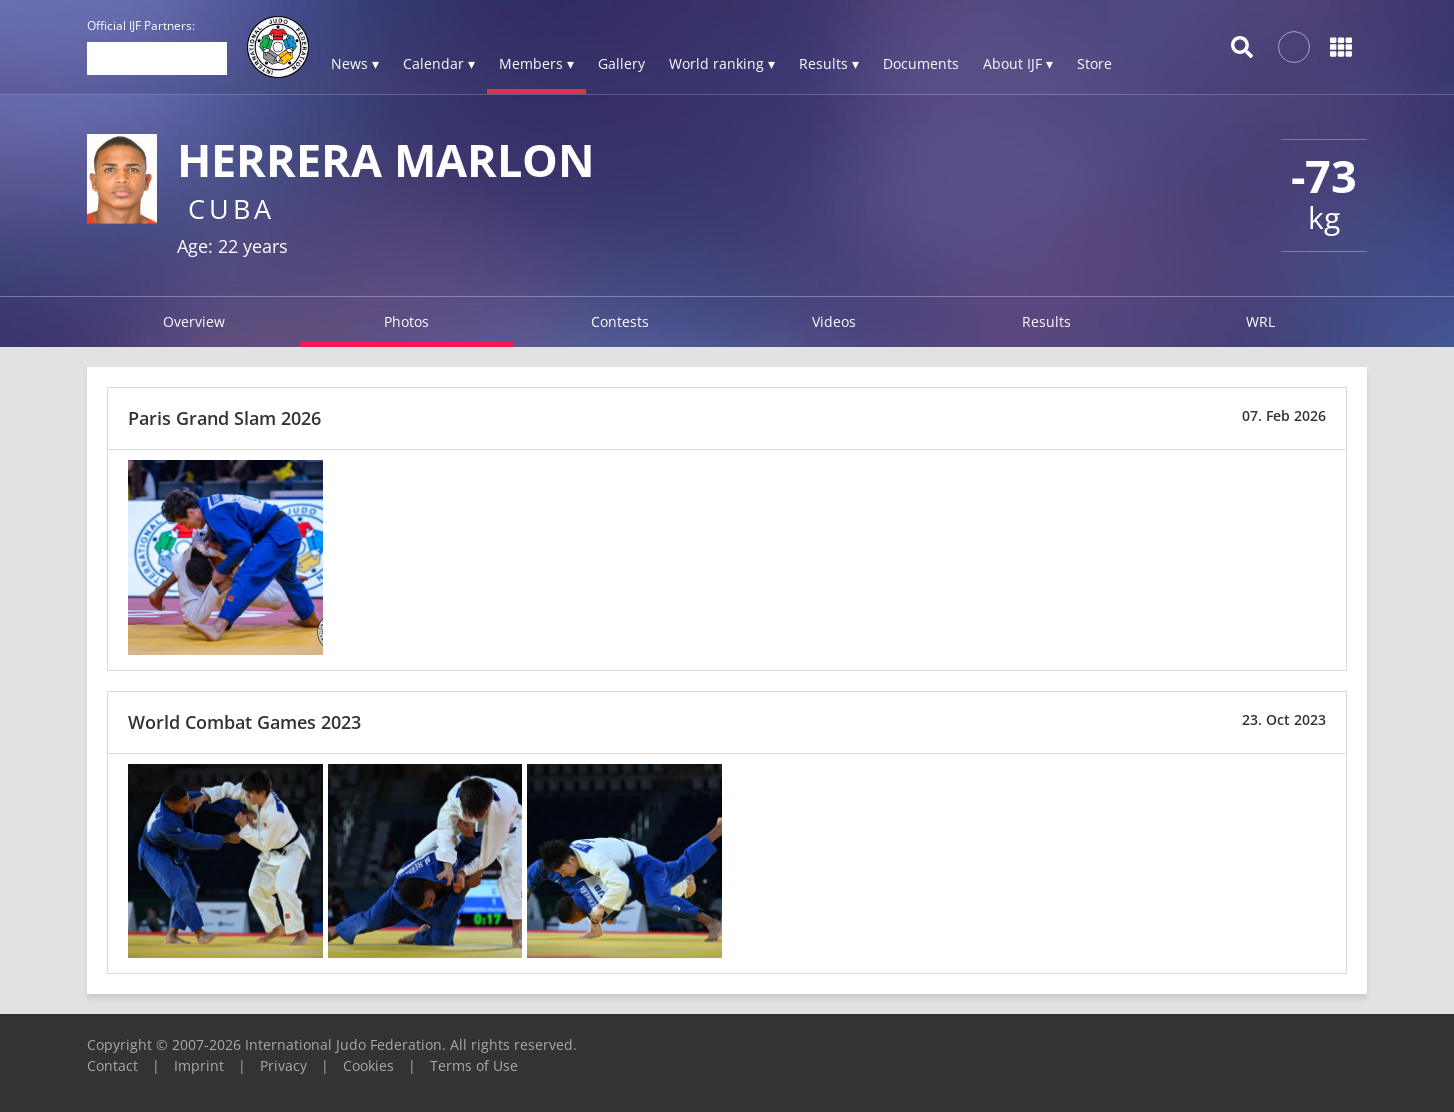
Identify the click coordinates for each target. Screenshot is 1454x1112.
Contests (620, 321)
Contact (112, 1065)
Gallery (621, 63)
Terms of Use (474, 1065)
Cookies (368, 1065)
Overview (194, 321)
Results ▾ (829, 63)
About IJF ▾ (1018, 63)
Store (1094, 63)
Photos (406, 321)
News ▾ (355, 63)
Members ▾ (536, 63)
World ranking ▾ (722, 63)
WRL (1260, 321)
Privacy (283, 1065)
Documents (921, 63)
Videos (834, 321)
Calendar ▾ (439, 63)
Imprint (199, 1065)
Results (1046, 321)
